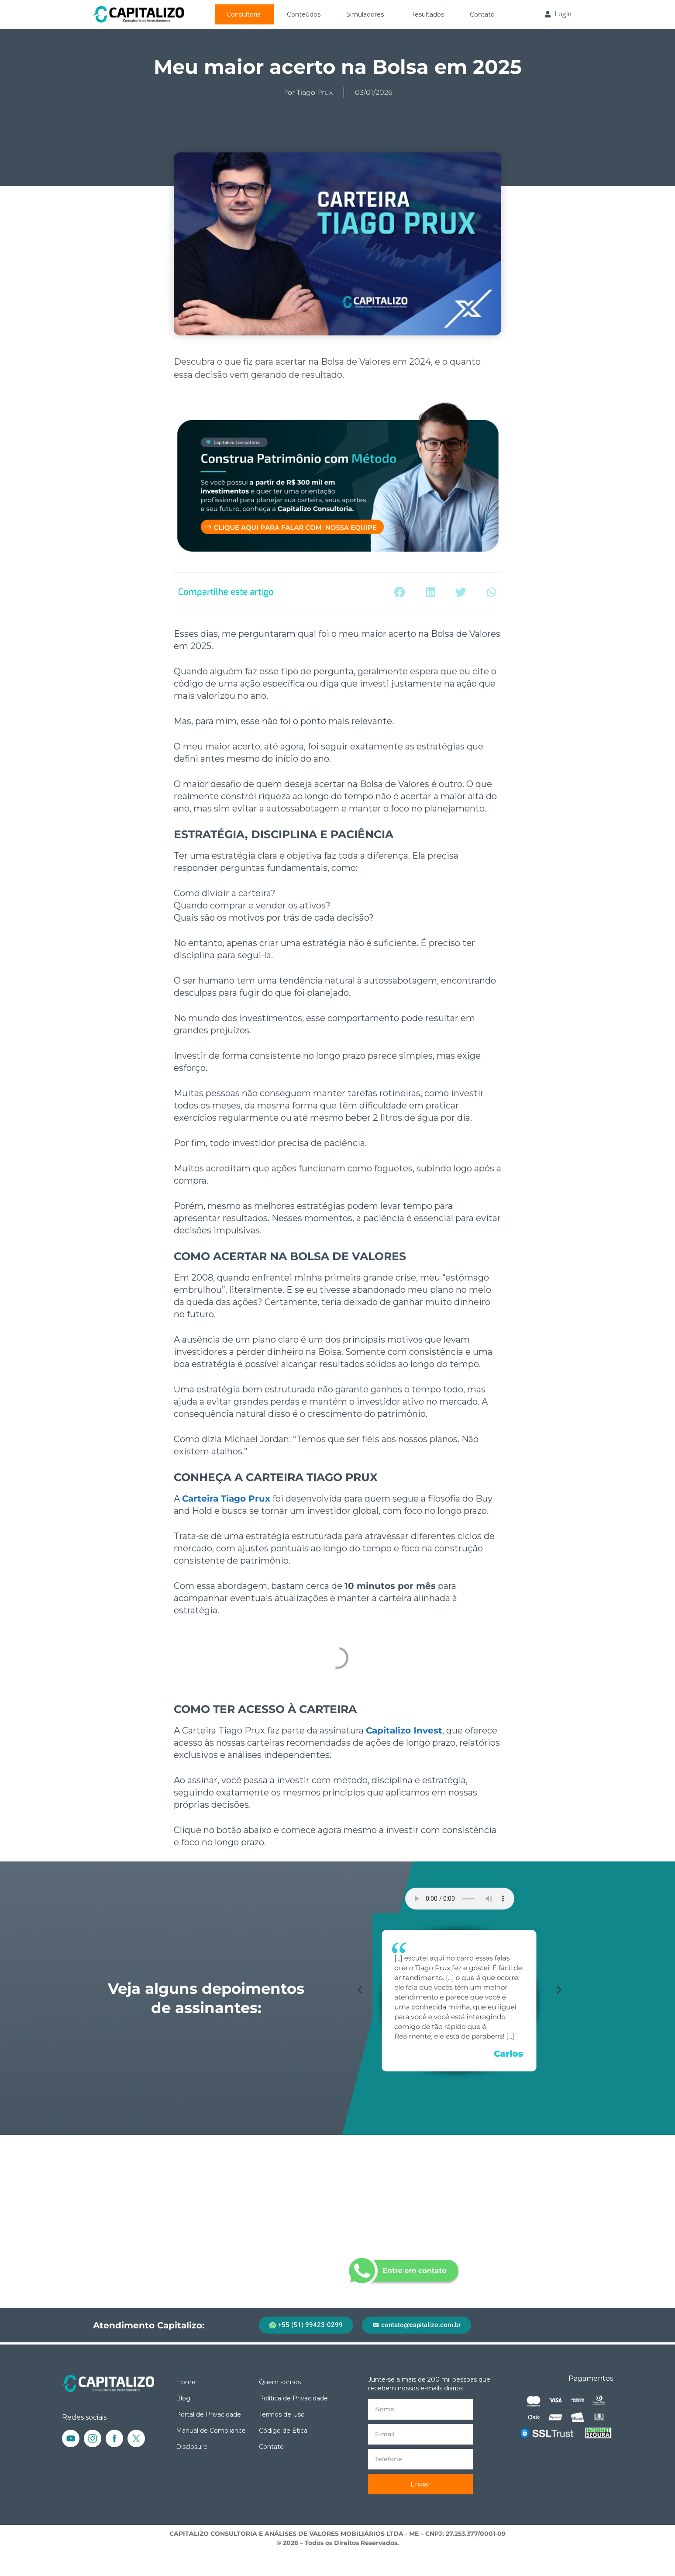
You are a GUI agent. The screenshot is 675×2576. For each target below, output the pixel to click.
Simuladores (365, 14)
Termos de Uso (282, 2414)
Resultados (427, 14)
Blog (183, 2398)
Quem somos (280, 2382)
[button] (400, 592)
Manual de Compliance (211, 2430)
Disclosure (191, 2447)
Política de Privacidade (293, 2398)
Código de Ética (283, 2430)
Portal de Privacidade (208, 2414)
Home (186, 2382)
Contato (482, 14)
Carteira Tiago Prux (226, 1498)
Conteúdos (303, 14)
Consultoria (244, 14)
